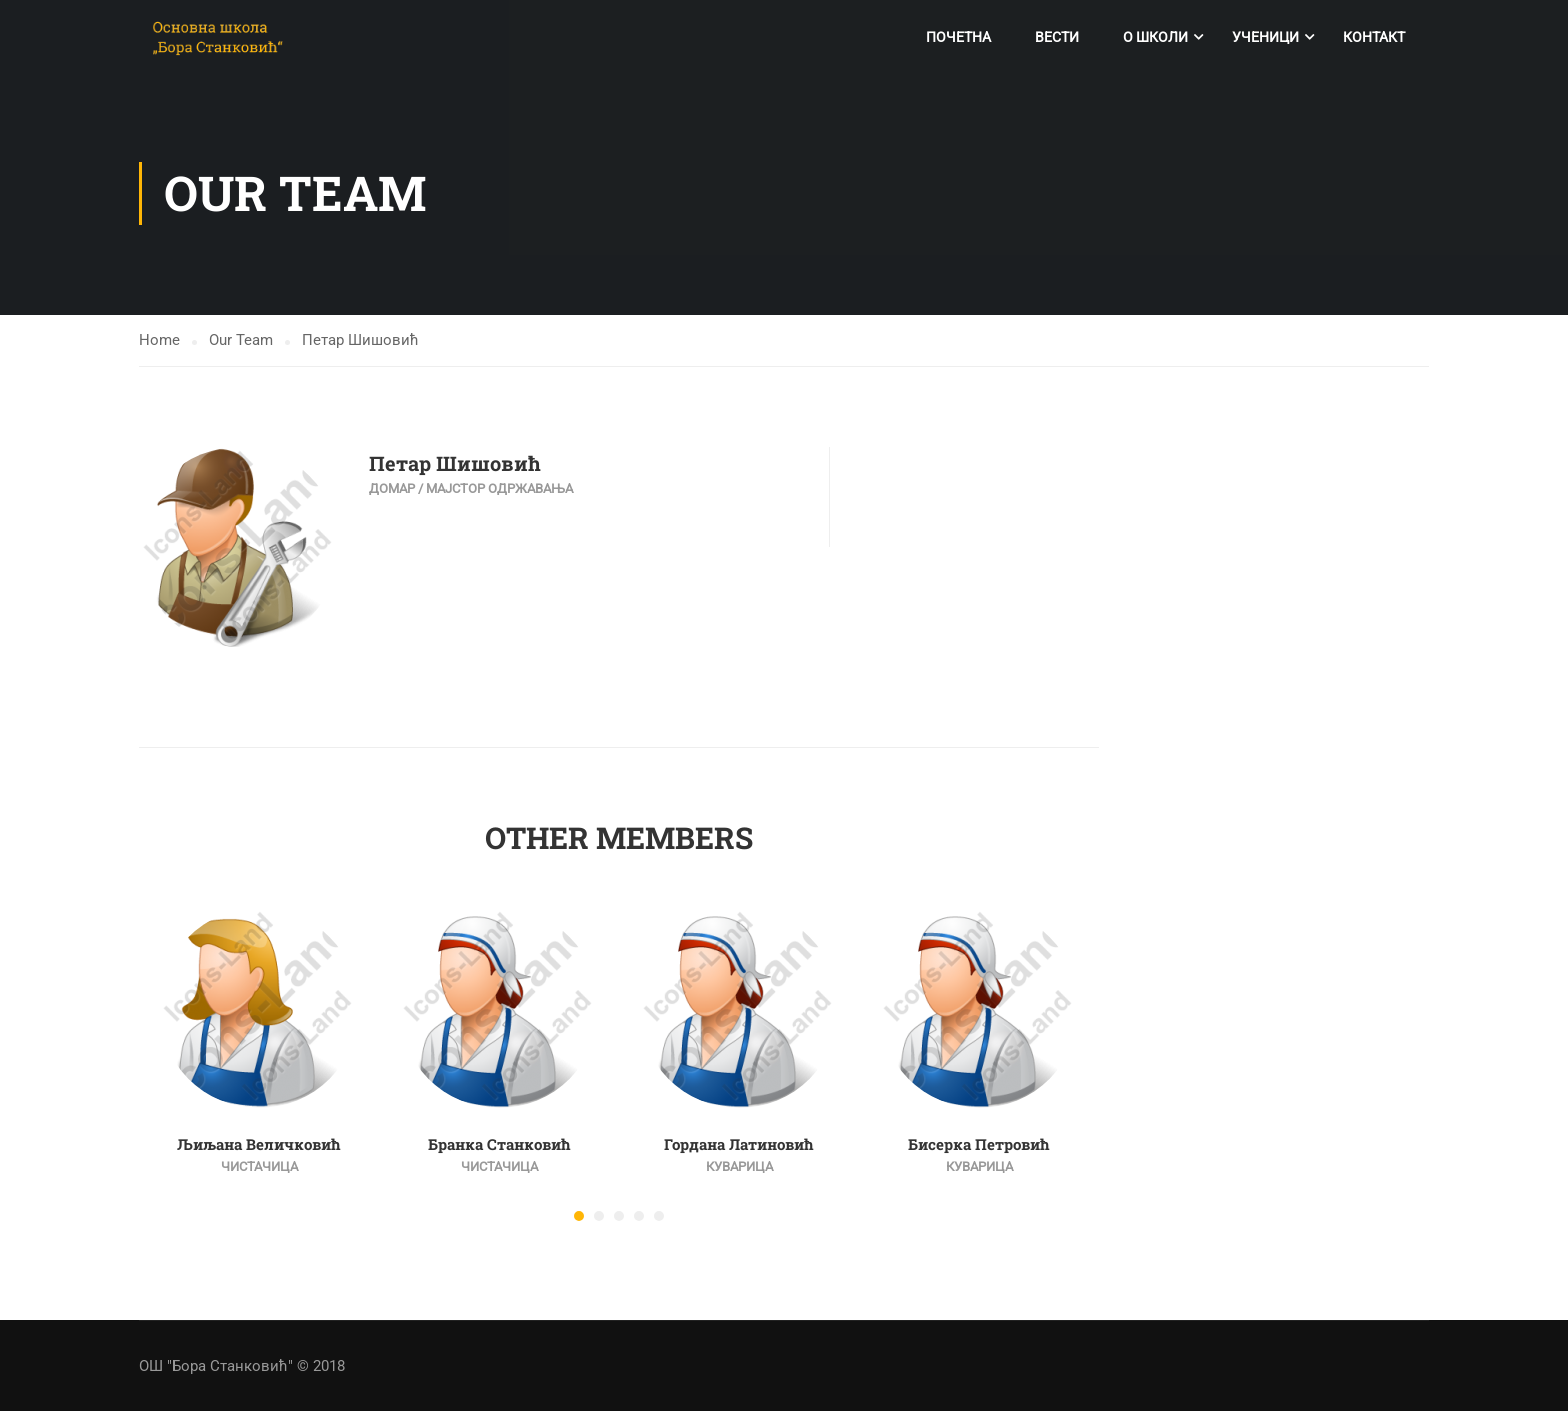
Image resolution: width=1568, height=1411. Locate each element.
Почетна (958, 37)
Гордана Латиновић (739, 1146)
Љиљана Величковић (259, 1146)
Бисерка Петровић (979, 1146)
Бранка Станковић (499, 1146)
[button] (579, 1218)
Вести (1057, 37)
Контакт (1374, 37)
